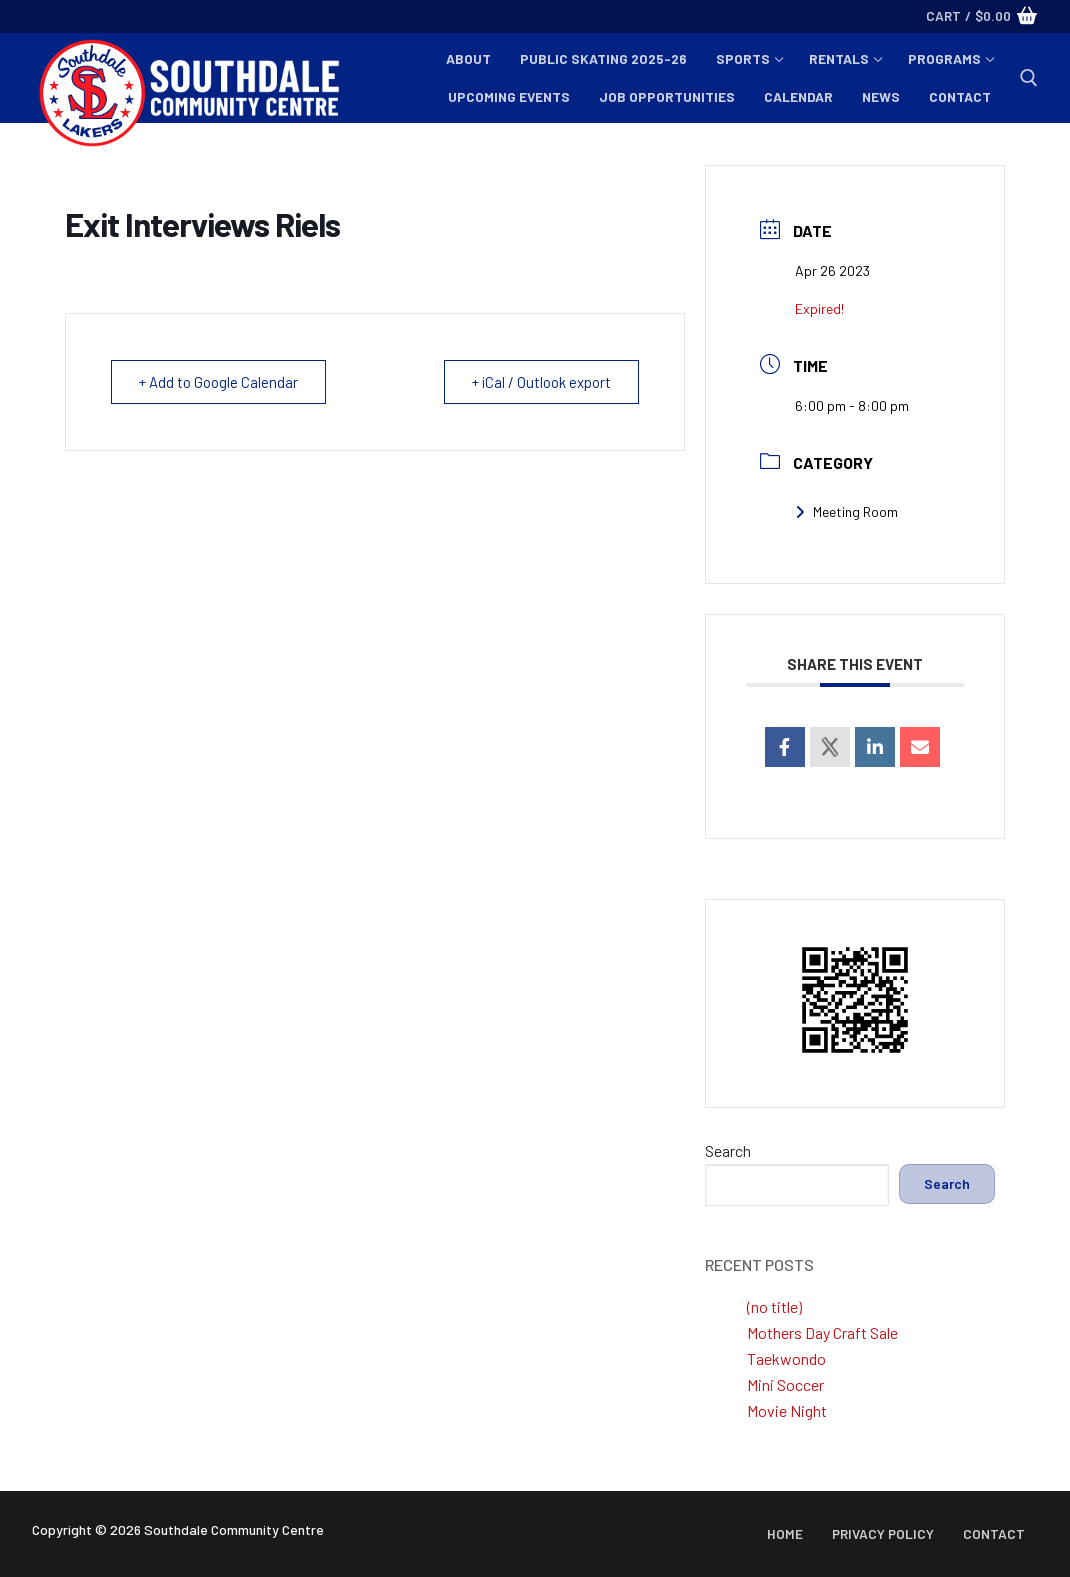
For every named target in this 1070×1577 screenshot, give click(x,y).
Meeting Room (846, 511)
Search (728, 1150)
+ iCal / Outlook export (540, 382)
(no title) (774, 1306)
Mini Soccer (785, 1384)
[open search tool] (1029, 78)
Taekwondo (786, 1358)
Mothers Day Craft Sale (822, 1332)
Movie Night (787, 1410)
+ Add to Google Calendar (219, 382)
